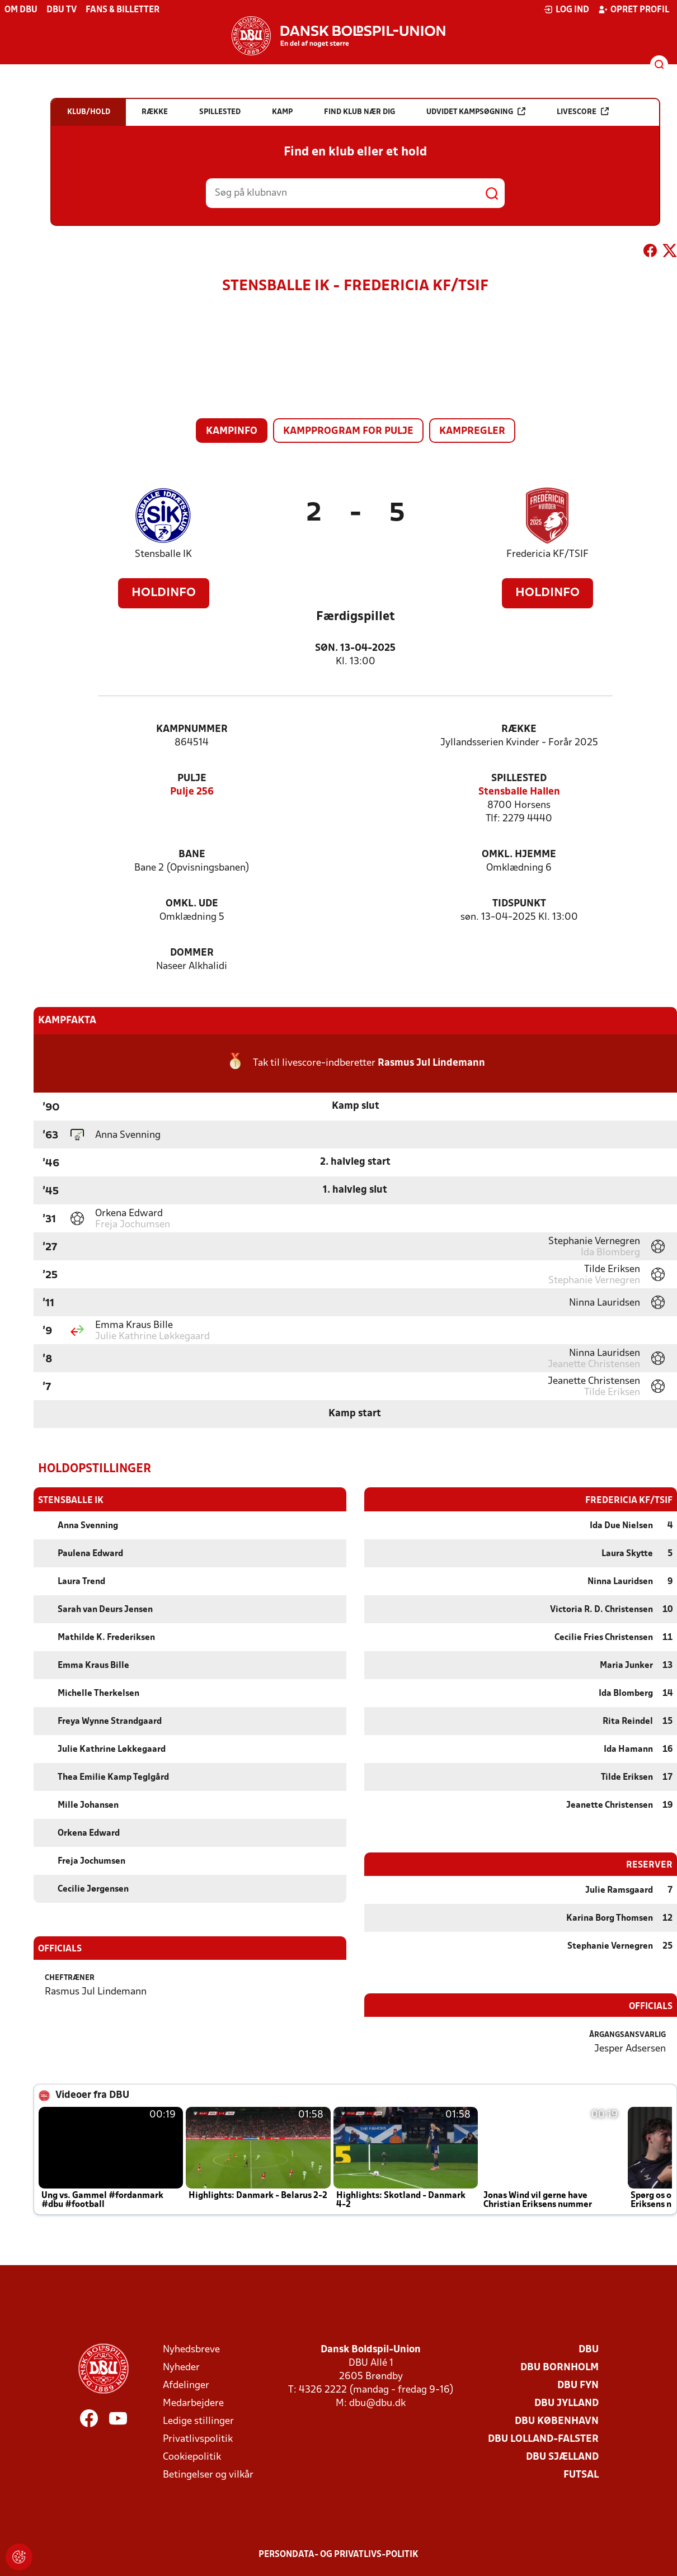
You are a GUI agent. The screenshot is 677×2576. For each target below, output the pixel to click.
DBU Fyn (578, 2385)
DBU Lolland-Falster (543, 2438)
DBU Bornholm (559, 2367)
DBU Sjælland (562, 2456)
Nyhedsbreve (191, 2349)
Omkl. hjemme (519, 854)
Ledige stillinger (198, 2421)
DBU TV (61, 10)
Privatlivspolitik (198, 2438)
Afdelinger (186, 2385)
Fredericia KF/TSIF (547, 554)
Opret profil (633, 9)
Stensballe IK (163, 554)
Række (519, 729)
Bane (191, 854)
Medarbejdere (193, 2403)
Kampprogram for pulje (348, 431)
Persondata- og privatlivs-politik (338, 2554)
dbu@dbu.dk (377, 2403)
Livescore (583, 111)
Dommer (192, 953)
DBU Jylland (566, 2403)
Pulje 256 (192, 792)
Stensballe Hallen (519, 792)
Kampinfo (231, 431)
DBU (589, 2349)
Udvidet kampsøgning (475, 111)
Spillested (519, 778)
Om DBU (20, 10)
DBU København (557, 2421)
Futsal (581, 2474)
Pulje (191, 778)
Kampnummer (192, 729)
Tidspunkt (519, 904)
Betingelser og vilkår (208, 2474)
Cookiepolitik (192, 2456)
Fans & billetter (122, 10)
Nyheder (181, 2367)
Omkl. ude (192, 904)
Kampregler (472, 431)
